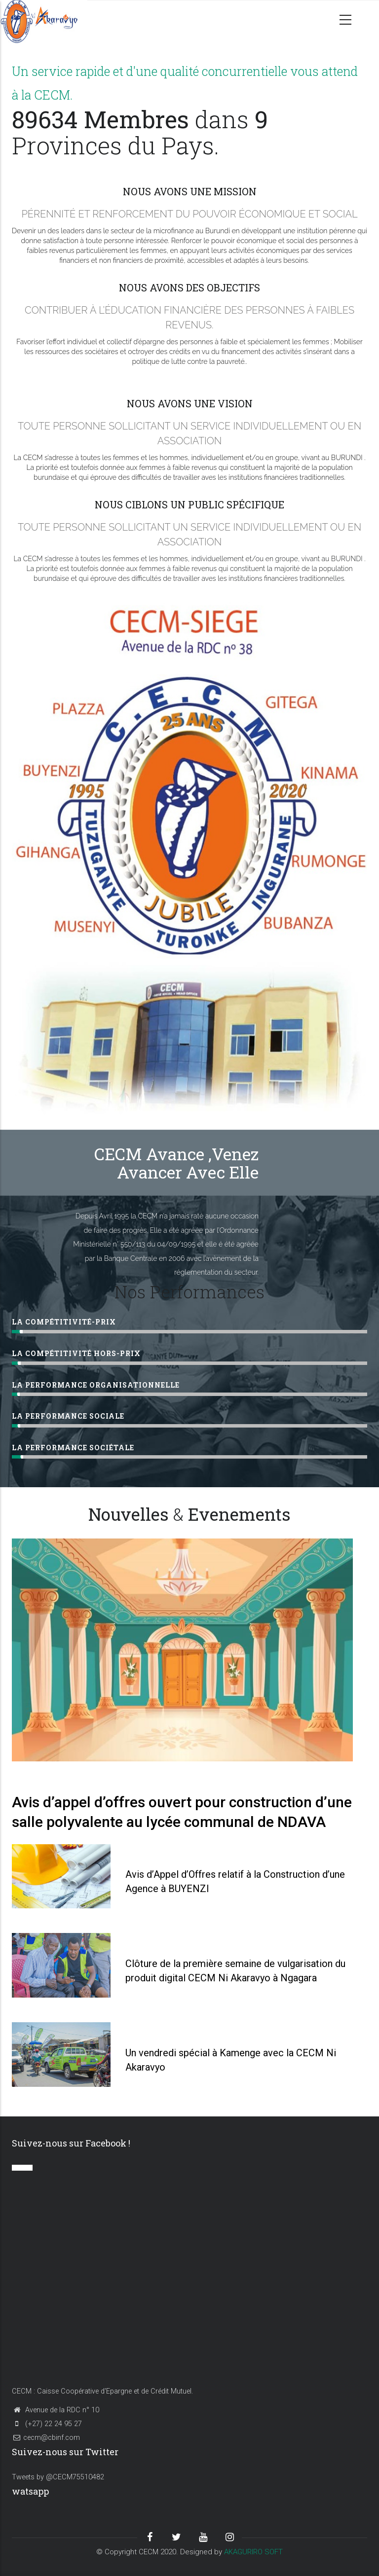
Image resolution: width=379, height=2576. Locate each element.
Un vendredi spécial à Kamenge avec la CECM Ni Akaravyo (230, 2060)
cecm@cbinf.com (46, 2437)
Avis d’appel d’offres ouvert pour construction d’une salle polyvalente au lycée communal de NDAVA (182, 1811)
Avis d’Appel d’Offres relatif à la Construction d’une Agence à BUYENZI (235, 1881)
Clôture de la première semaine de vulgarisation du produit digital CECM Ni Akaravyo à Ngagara (235, 1971)
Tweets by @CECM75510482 (58, 2477)
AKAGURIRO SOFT (253, 2551)
